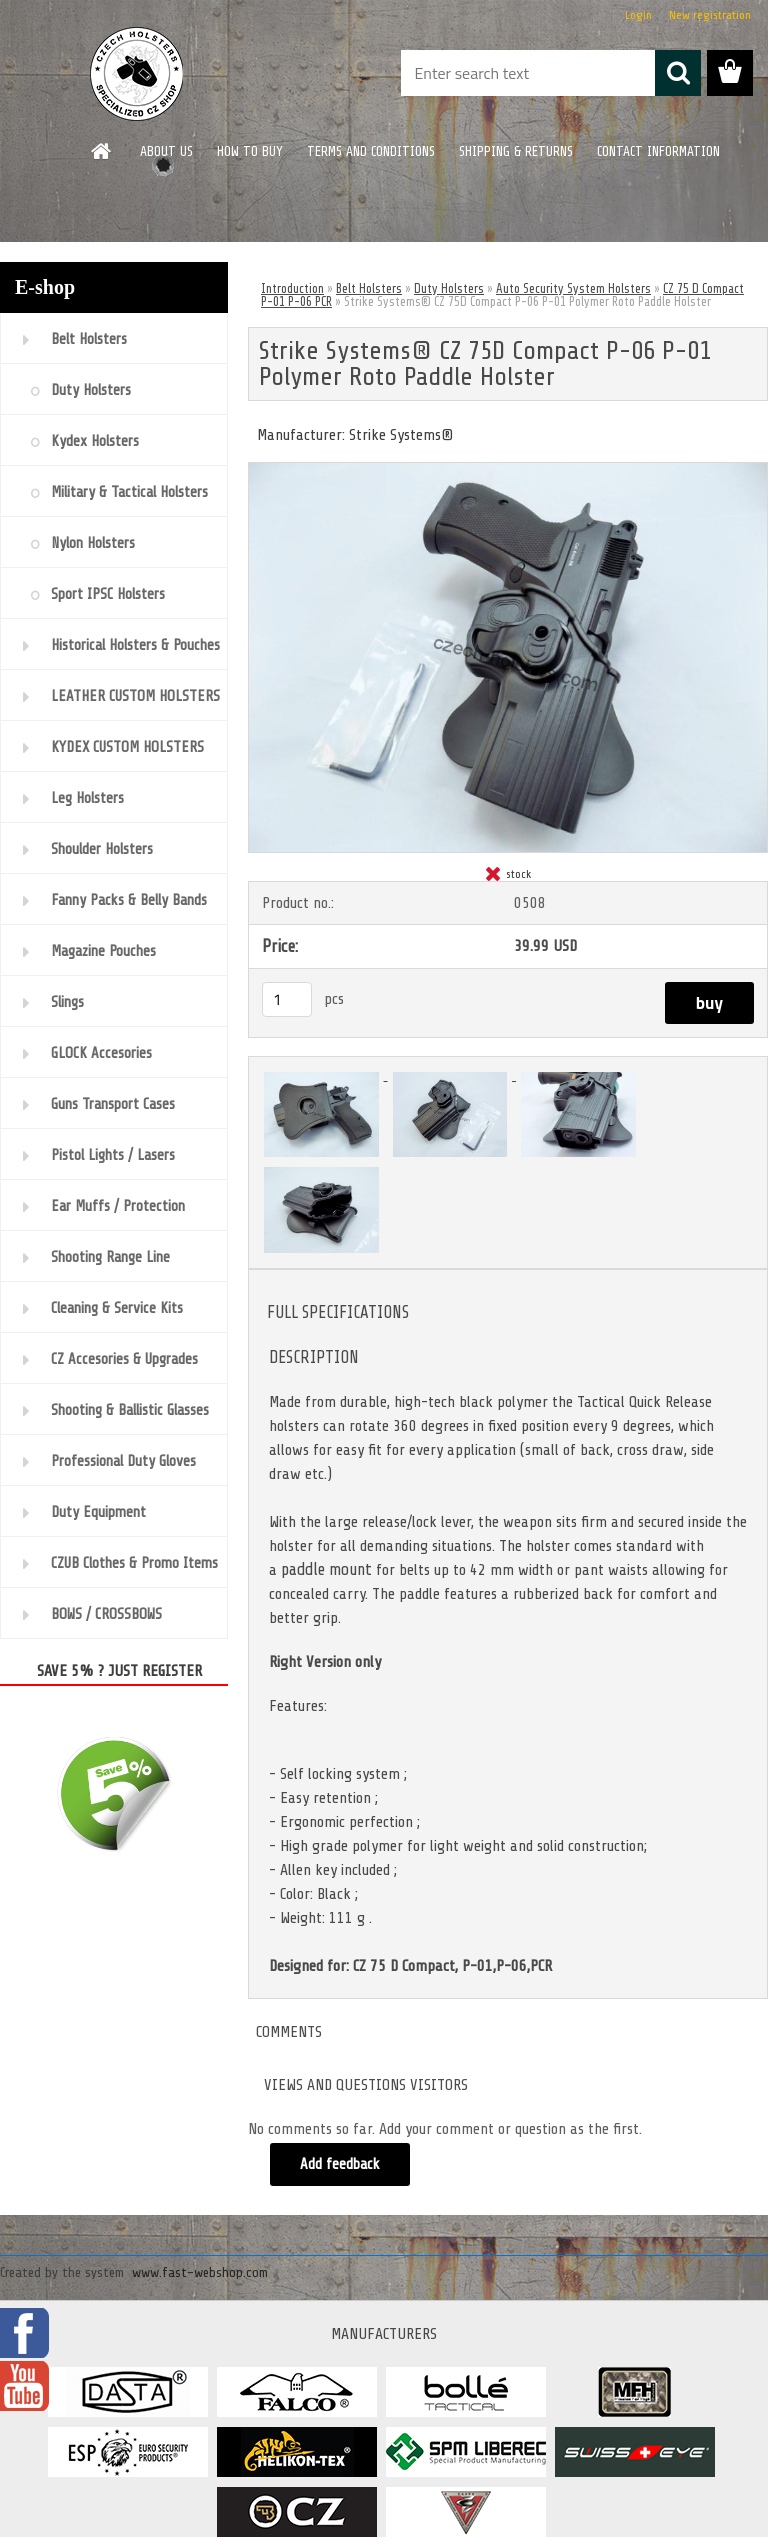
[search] (678, 73)
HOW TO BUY (250, 151)
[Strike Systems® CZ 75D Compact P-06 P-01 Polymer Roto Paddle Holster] (508, 471)
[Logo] (137, 74)
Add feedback (340, 2164)
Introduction (292, 288)
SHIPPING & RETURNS (516, 151)
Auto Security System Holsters (573, 288)
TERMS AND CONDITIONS (371, 151)
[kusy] (287, 999)
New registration (710, 15)
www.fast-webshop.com (200, 2272)
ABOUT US (166, 151)
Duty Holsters (449, 288)
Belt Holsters (369, 288)
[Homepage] (102, 151)
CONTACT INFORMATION (658, 151)
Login (638, 15)
